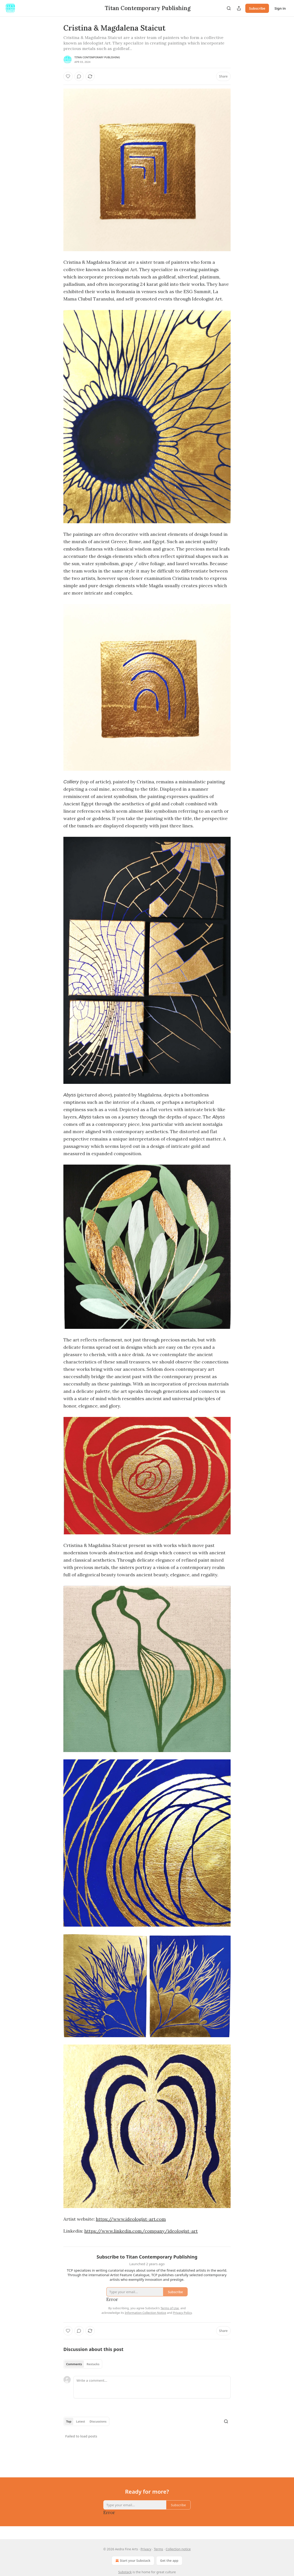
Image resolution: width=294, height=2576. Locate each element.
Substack (125, 2572)
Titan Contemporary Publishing (97, 57)
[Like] (68, 76)
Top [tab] (68, 2421)
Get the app (169, 2560)
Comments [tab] (74, 2364)
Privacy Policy (182, 2313)
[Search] (228, 8)
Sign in (280, 8)
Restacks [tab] (93, 2364)
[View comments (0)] (79, 76)
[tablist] (82, 2364)
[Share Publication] (238, 8)
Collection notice (178, 2549)
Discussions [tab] (98, 2421)
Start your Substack (132, 2560)
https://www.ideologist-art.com (131, 2219)
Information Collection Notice (145, 2313)
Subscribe (257, 8)
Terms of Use (170, 2308)
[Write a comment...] (152, 2387)
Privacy (146, 2549)
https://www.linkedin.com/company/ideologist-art (141, 2231)
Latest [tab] (80, 2421)
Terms (158, 2549)
